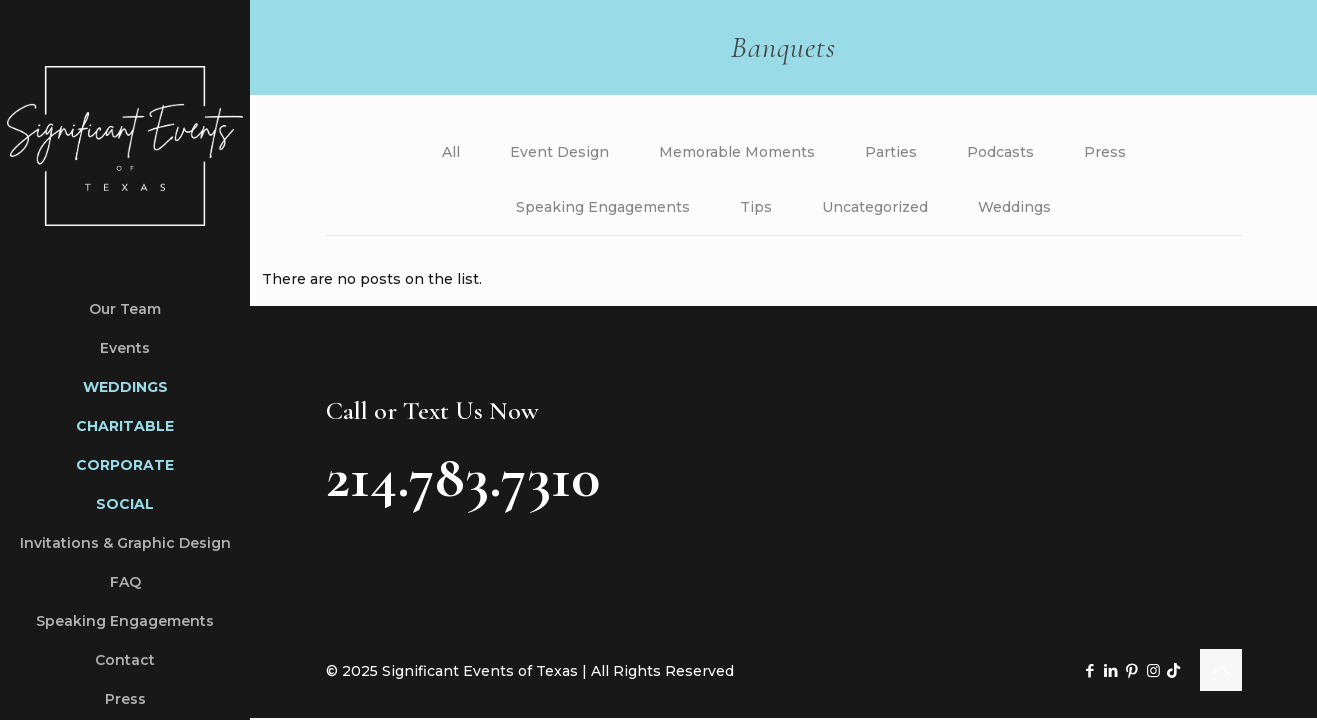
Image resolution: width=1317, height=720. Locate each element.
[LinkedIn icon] (1111, 670)
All (451, 152)
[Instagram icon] (1153, 670)
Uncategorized (875, 207)
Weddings (1014, 207)
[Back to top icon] (1221, 670)
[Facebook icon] (1090, 670)
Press (1105, 152)
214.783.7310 (463, 477)
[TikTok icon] (1173, 670)
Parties (891, 152)
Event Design (559, 152)
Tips (756, 207)
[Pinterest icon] (1132, 670)
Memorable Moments (737, 152)
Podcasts (1000, 152)
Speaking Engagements (603, 207)
